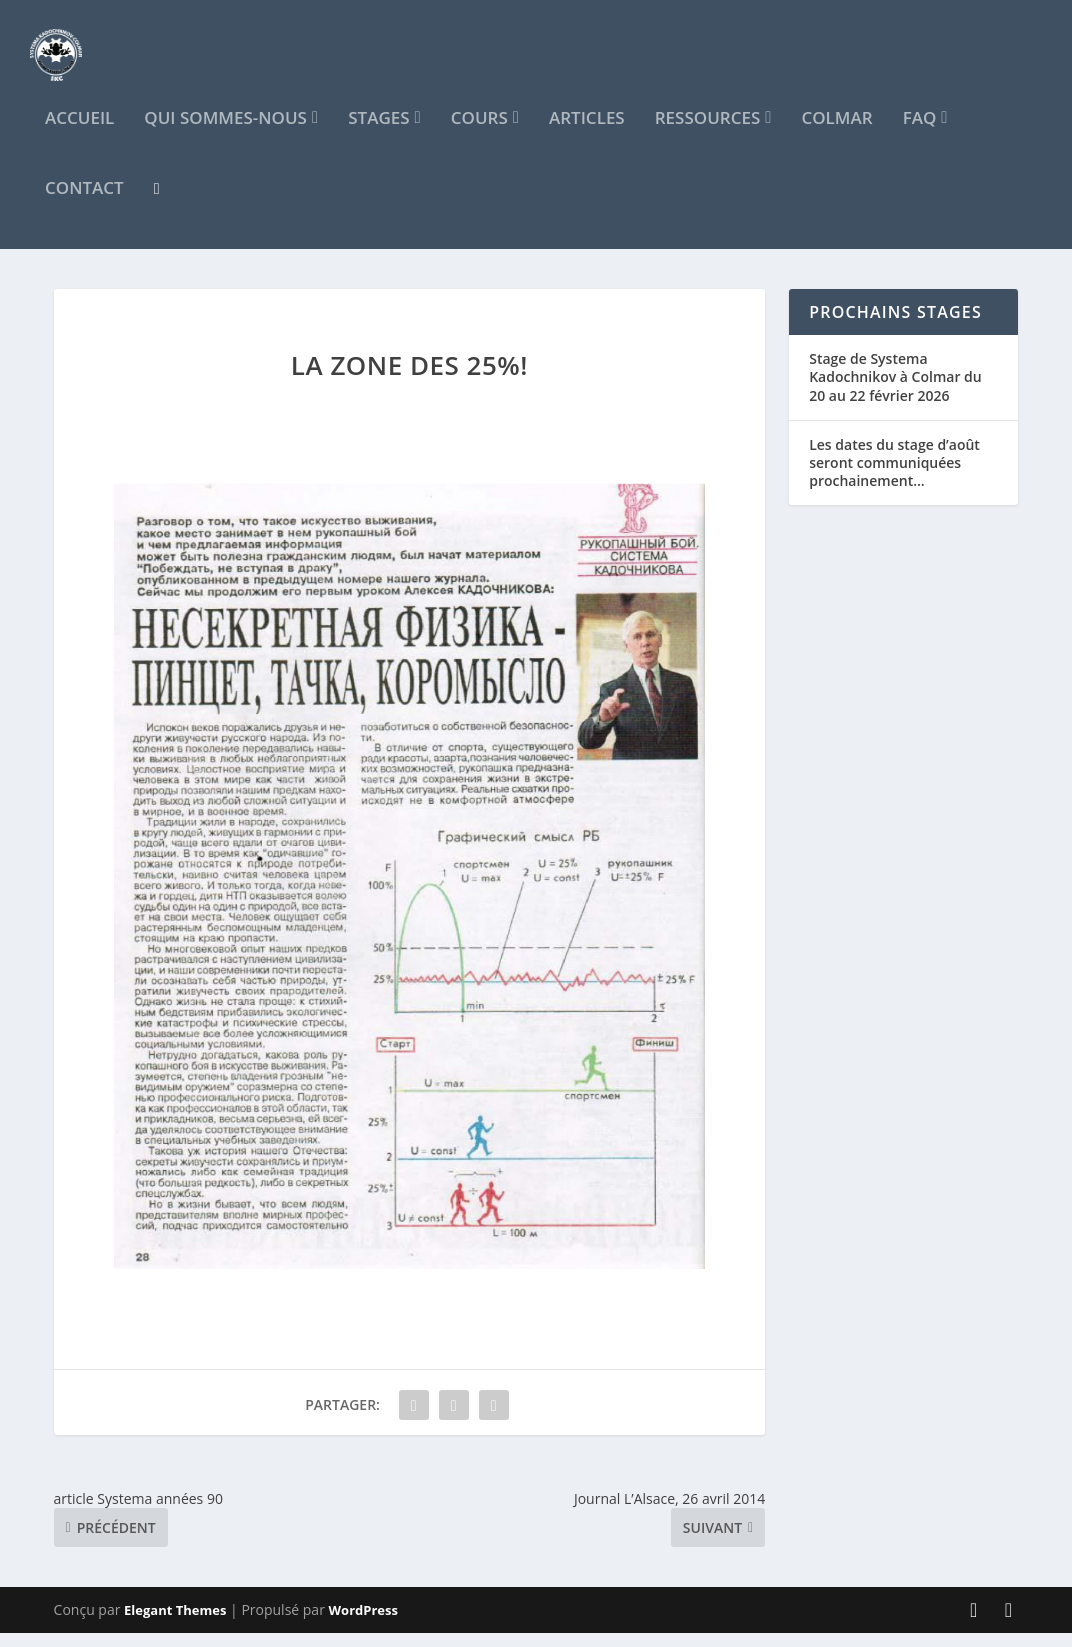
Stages (378, 133)
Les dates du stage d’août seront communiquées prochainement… (894, 476)
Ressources (708, 133)
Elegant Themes (175, 1624)
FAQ (920, 133)
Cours (479, 133)
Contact (84, 203)
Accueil (79, 133)
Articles (587, 133)
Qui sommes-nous (225, 133)
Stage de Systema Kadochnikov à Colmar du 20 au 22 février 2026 (895, 390)
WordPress (363, 1624)
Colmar (836, 133)
